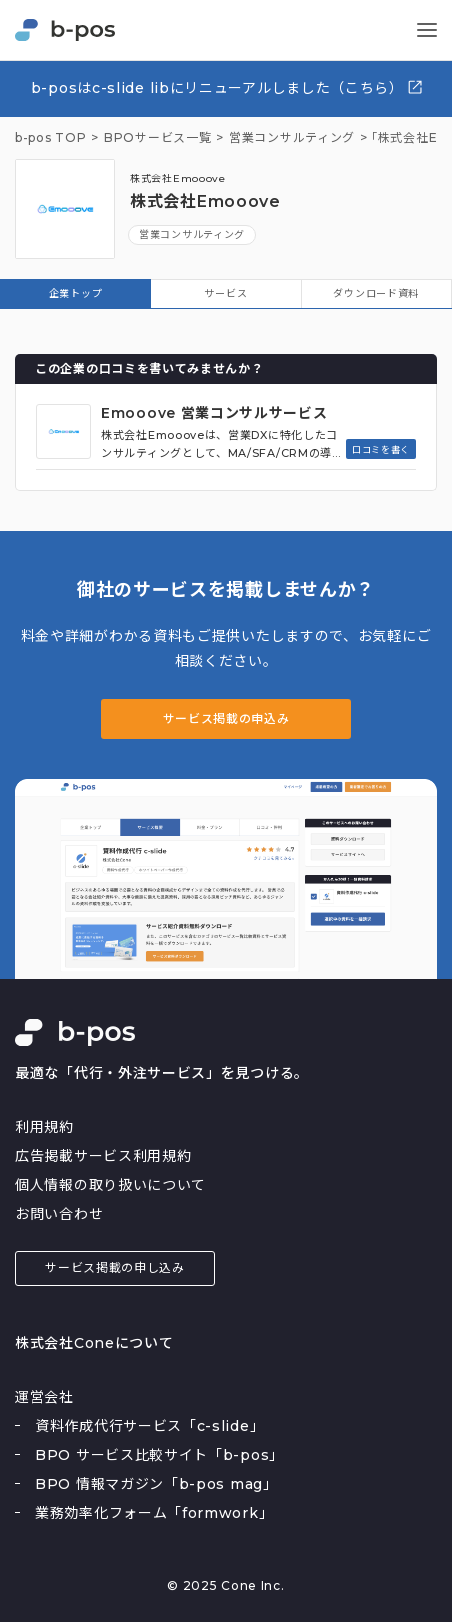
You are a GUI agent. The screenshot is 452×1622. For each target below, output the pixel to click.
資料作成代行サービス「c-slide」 (149, 1426)
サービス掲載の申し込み (115, 1267)
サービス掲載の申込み (226, 718)
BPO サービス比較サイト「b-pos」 (159, 1455)
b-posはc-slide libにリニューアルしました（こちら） (227, 87)
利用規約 (44, 1127)
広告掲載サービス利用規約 (103, 1156)
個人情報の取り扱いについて (110, 1185)
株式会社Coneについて (94, 1343)
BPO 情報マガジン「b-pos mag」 (156, 1484)
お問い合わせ (59, 1214)
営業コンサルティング (192, 234)
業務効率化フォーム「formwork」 (154, 1513)
